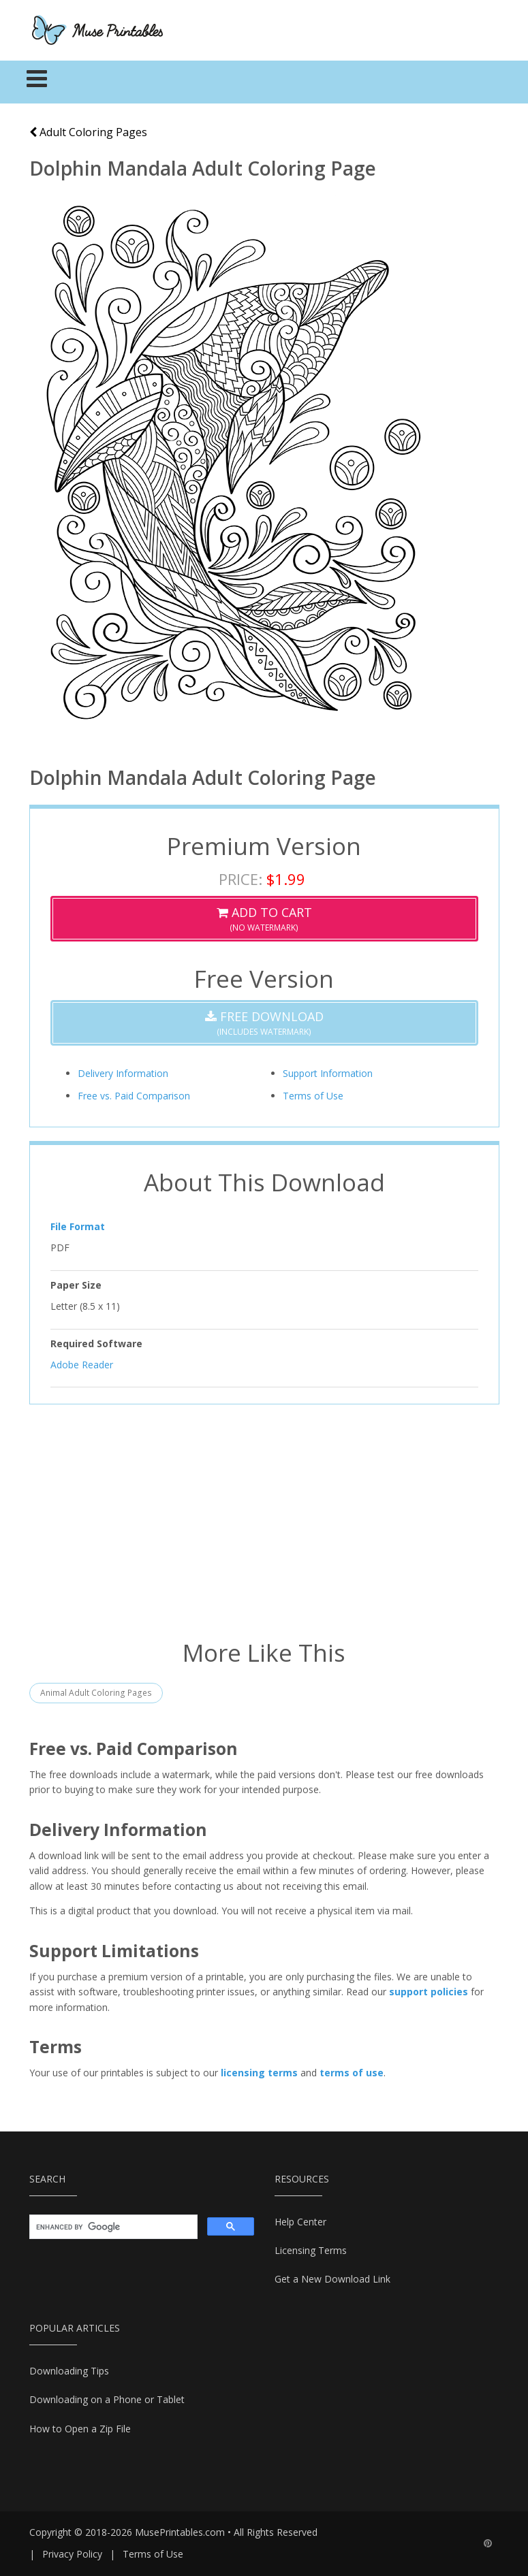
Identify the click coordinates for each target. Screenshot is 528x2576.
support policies (428, 1991)
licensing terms (259, 2072)
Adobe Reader (81, 1364)
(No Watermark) (264, 918)
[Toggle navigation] (37, 82)
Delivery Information (123, 1073)
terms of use (352, 2072)
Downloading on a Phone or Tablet (107, 2399)
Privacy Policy (72, 2553)
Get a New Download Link (332, 2278)
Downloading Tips (69, 2370)
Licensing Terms (311, 2250)
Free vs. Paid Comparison (134, 1095)
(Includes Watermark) (264, 1022)
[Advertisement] (264, 1520)
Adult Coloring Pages (88, 132)
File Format (77, 1226)
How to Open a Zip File (80, 2428)
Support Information (328, 1073)
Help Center (300, 2221)
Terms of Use (313, 1095)
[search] (112, 2227)
